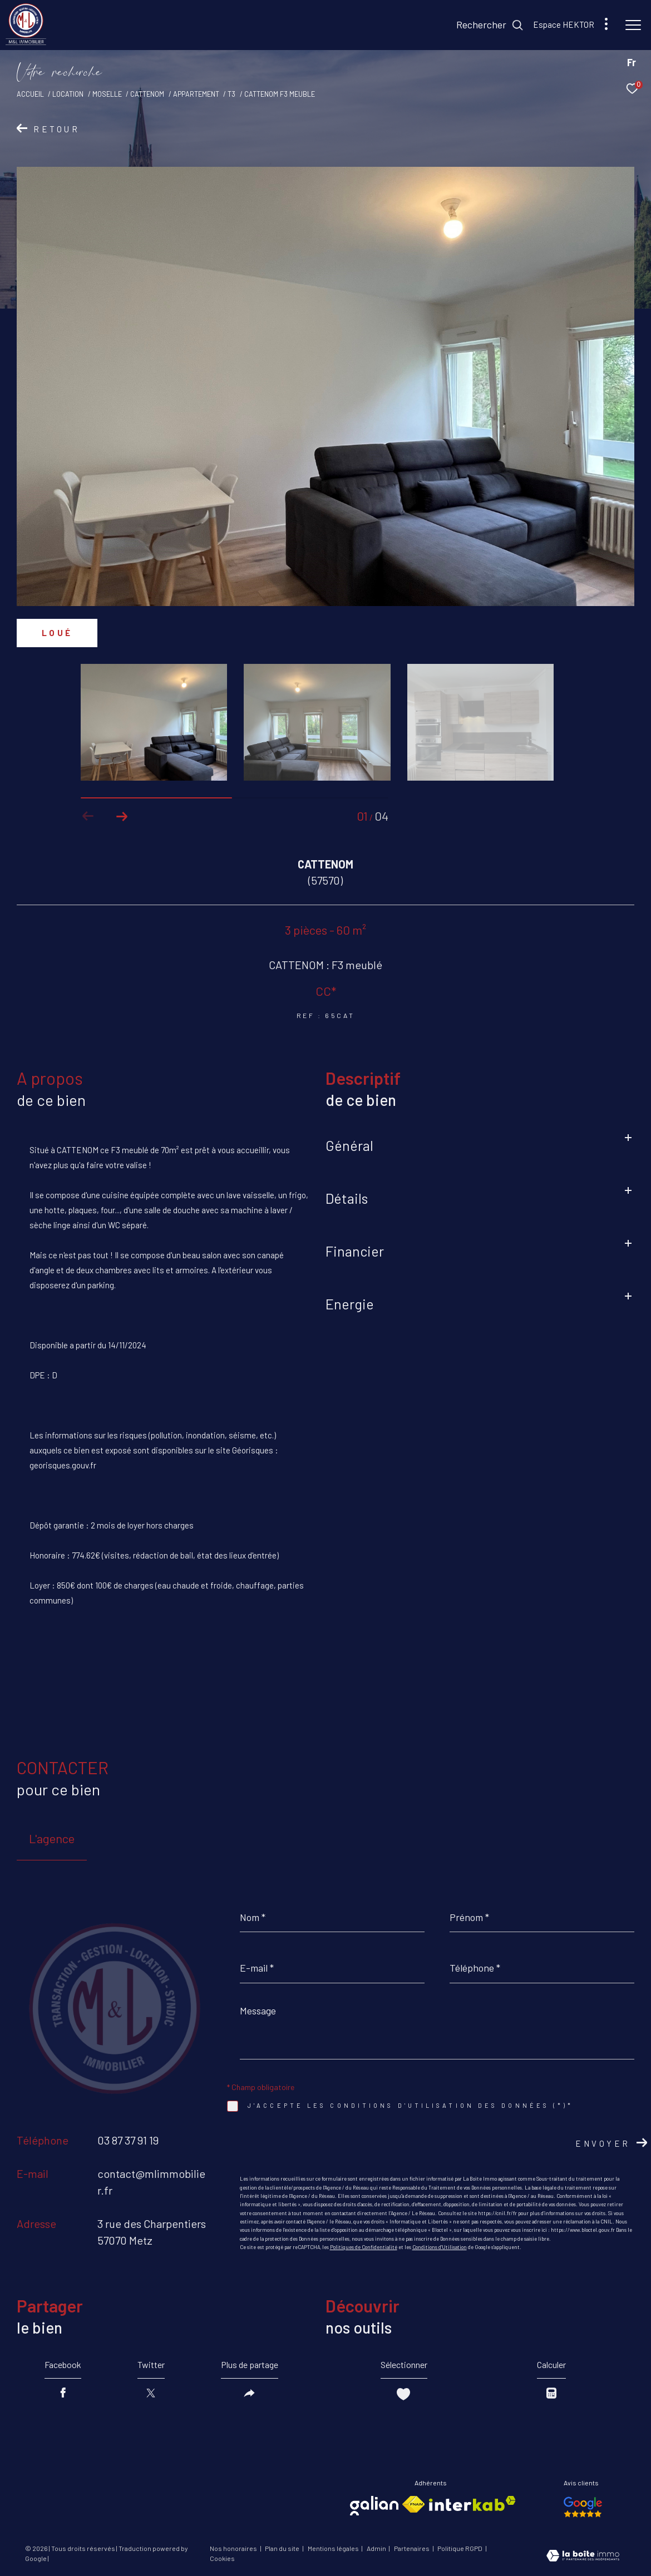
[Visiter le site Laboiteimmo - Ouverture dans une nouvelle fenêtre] (583, 2556)
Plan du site (282, 2548)
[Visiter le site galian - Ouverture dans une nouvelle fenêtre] (374, 2505)
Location (67, 94)
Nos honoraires (234, 2548)
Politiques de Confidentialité (363, 2247)
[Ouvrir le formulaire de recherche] (490, 25)
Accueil (30, 94)
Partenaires (412, 2548)
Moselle (107, 94)
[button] (121, 816)
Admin (377, 2548)
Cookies (222, 2558)
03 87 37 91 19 (128, 2140)
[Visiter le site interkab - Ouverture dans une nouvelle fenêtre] (472, 2503)
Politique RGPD (459, 2548)
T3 (231, 94)
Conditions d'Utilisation (439, 2247)
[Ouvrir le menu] (633, 25)
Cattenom (147, 94)
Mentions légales (334, 2548)
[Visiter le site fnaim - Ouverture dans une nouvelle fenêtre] (413, 2504)
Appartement (196, 94)
